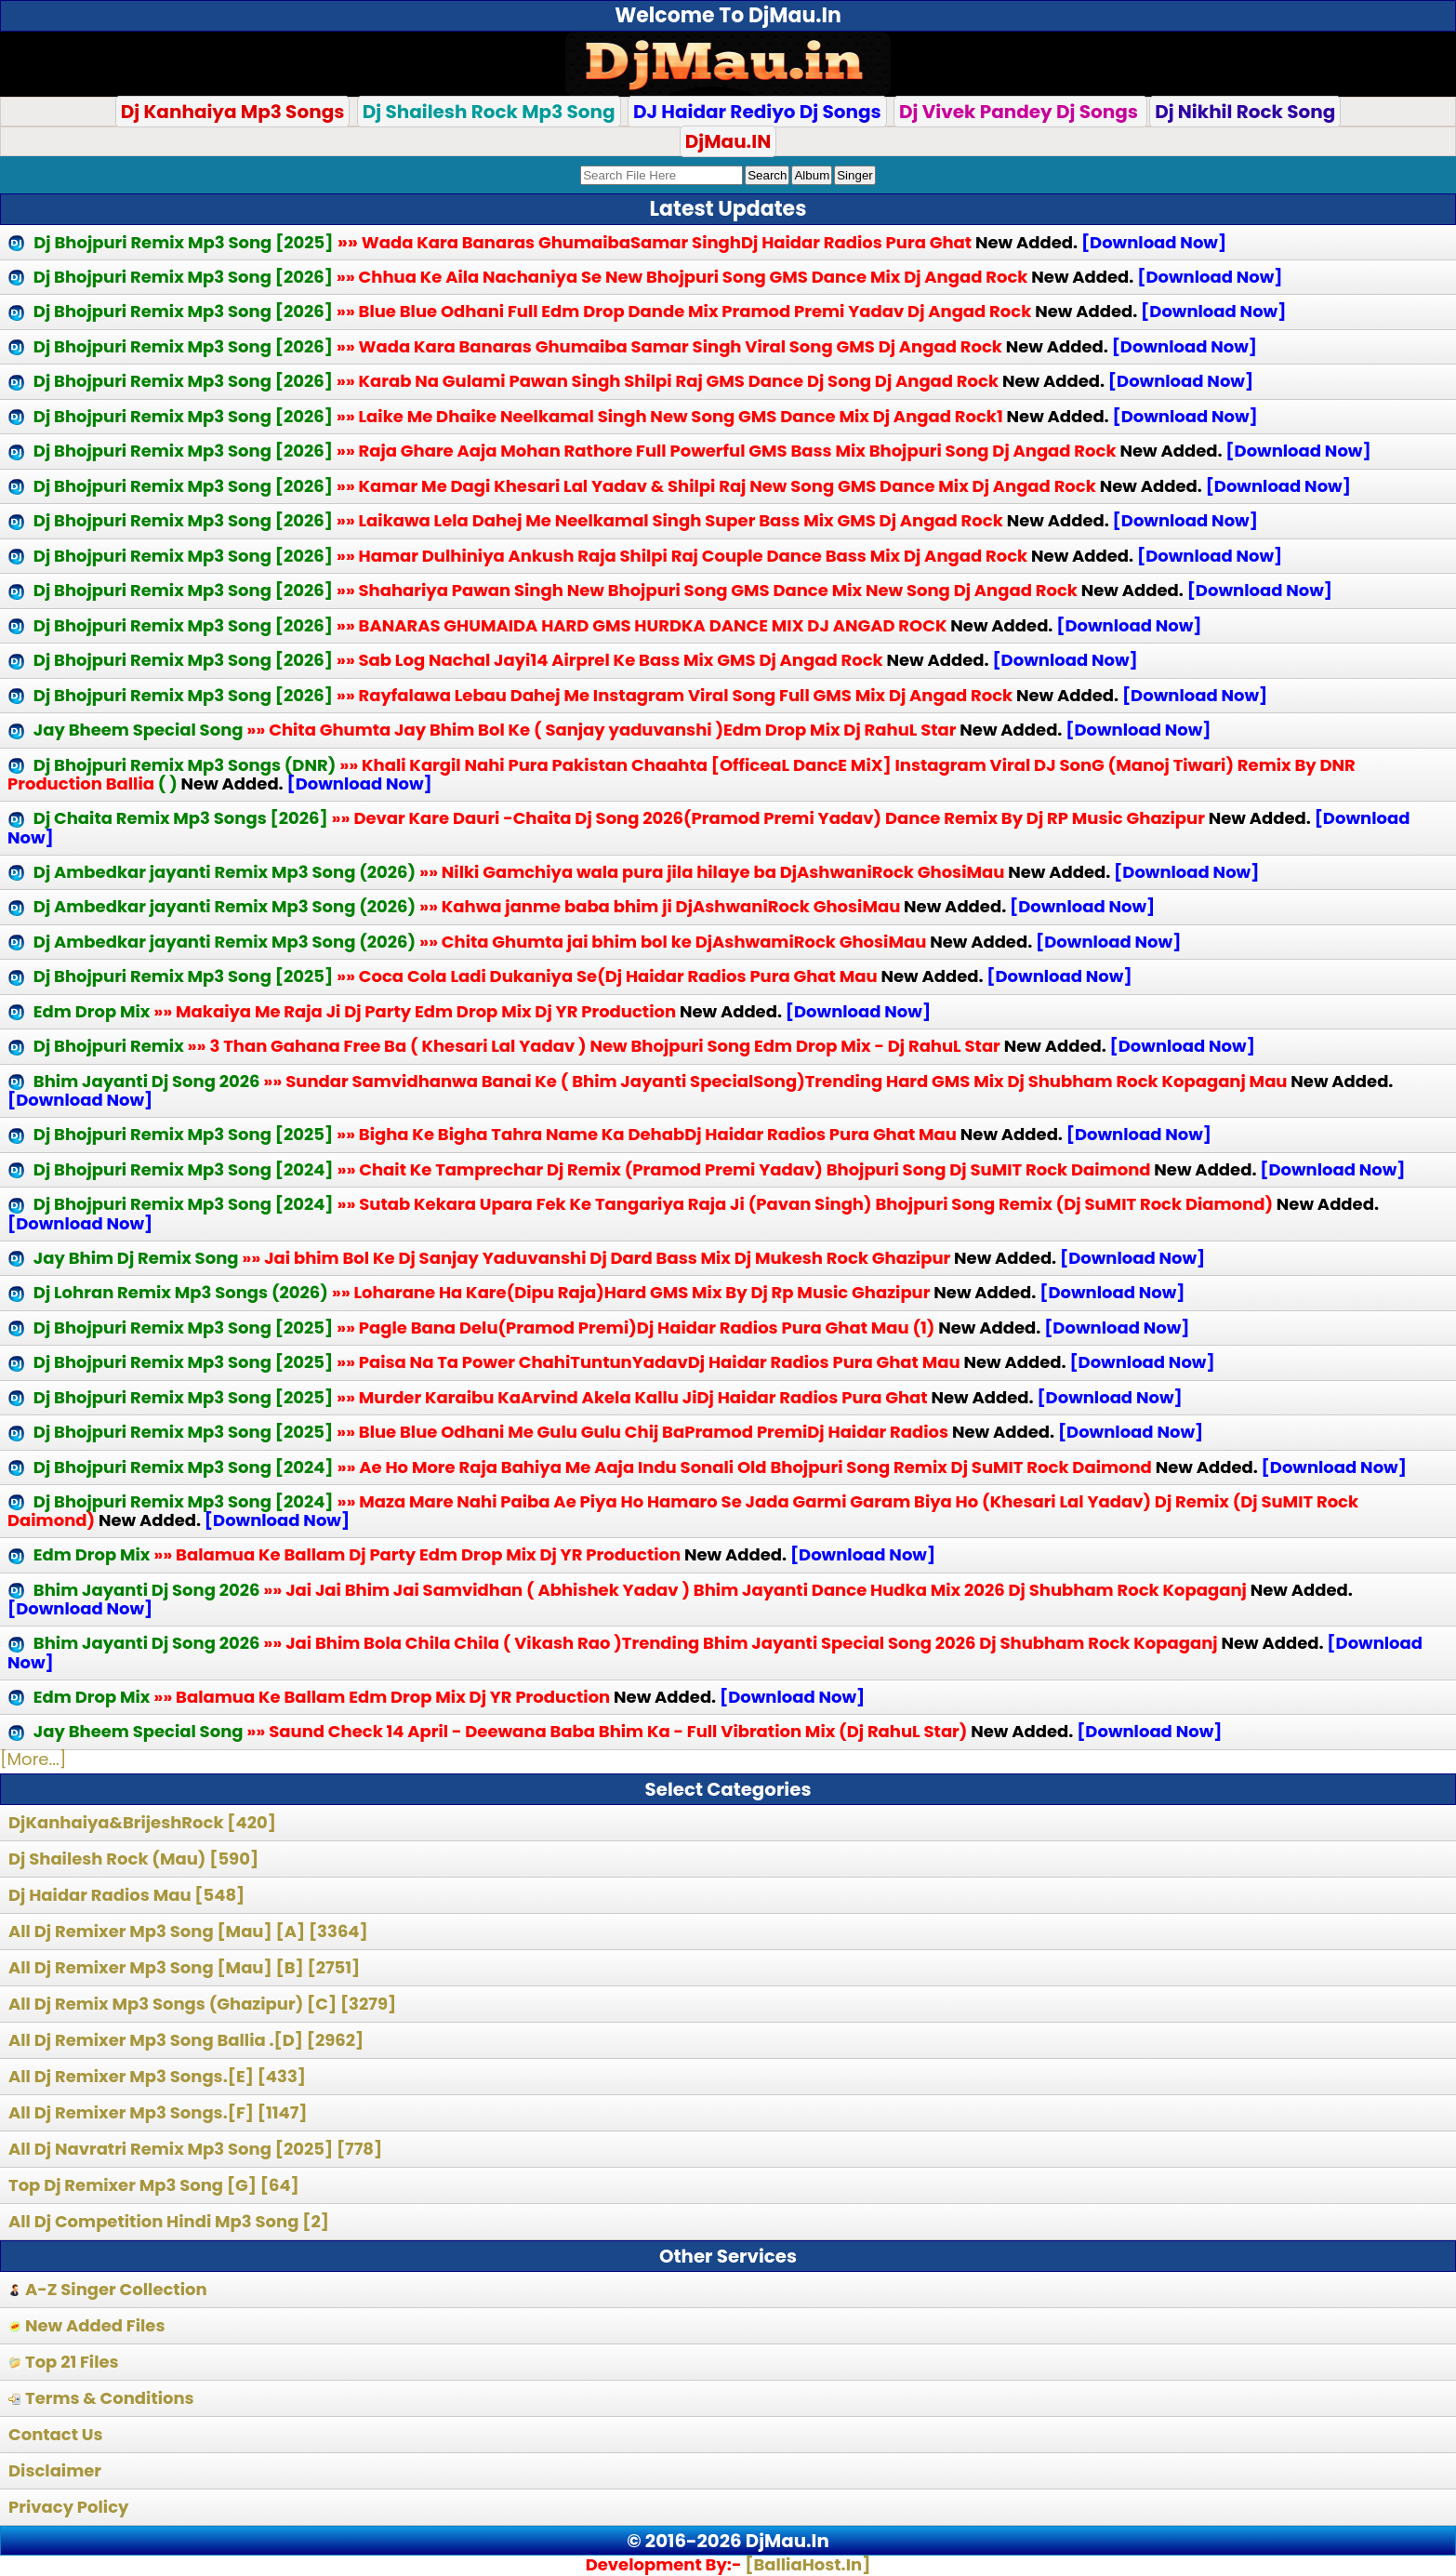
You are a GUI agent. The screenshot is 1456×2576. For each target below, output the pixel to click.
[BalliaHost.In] (805, 2564)
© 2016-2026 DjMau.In (727, 2541)
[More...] (33, 1759)
